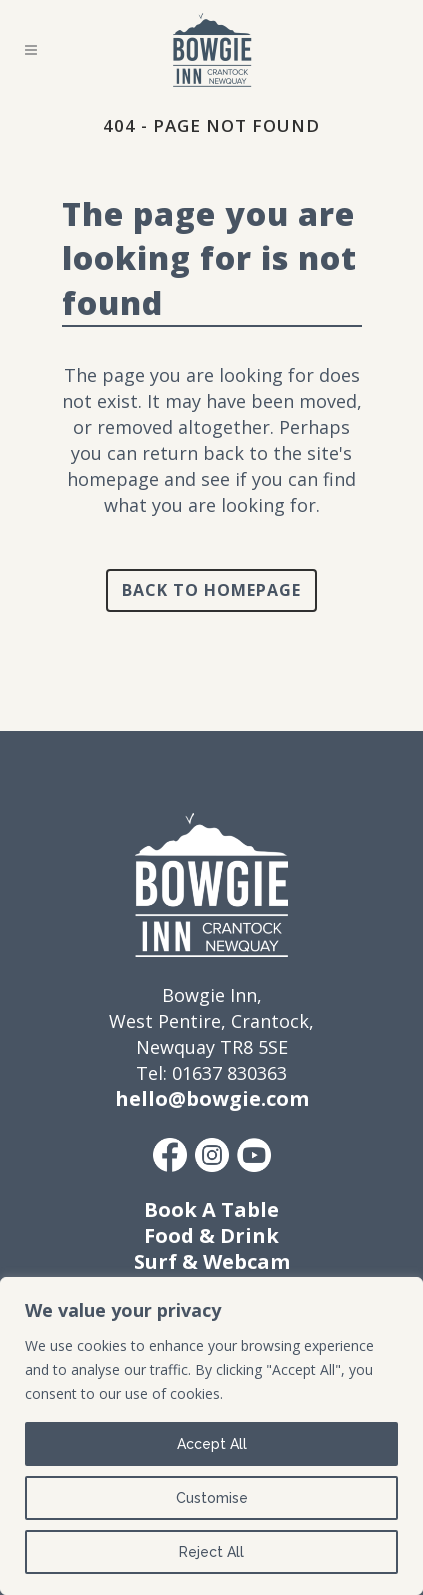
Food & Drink (211, 1235)
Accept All (212, 1444)
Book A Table (211, 1209)
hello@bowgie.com (212, 1098)
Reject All (211, 1552)
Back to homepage (211, 590)
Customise (212, 1498)
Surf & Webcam (212, 1261)
